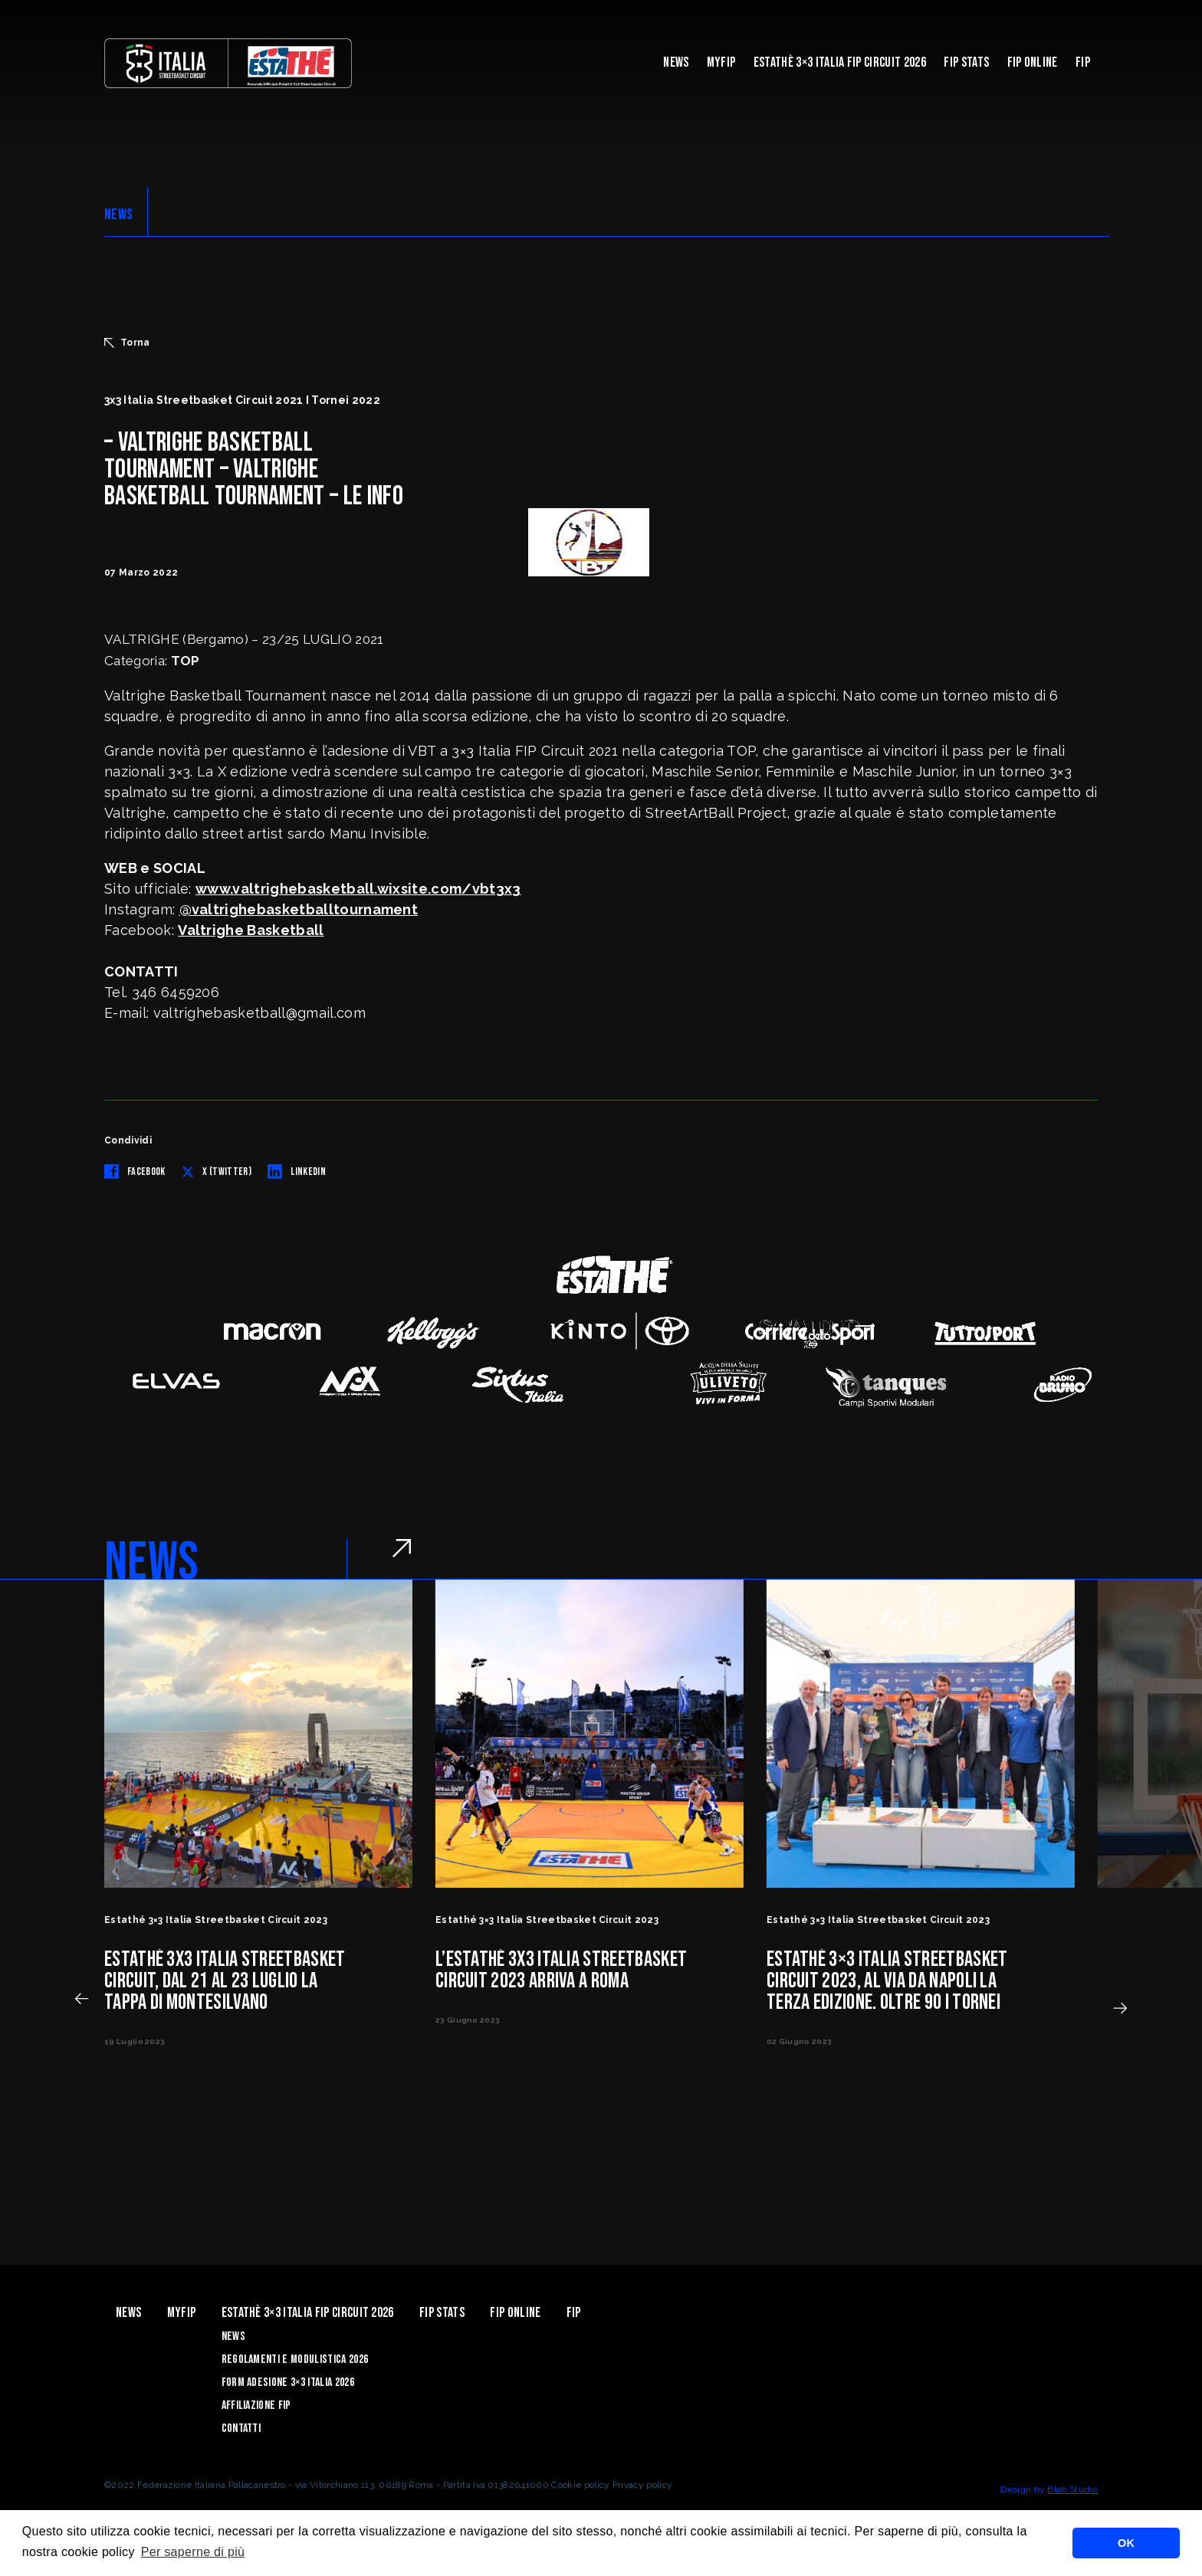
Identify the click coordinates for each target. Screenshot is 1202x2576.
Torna (127, 342)
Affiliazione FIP (256, 2405)
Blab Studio (1072, 2489)
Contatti (241, 2428)
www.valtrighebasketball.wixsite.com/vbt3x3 (358, 889)
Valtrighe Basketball (250, 930)
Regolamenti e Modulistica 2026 (295, 2359)
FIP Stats (966, 62)
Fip (1083, 62)
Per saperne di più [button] (193, 2551)
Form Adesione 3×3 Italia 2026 (288, 2382)
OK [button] (1126, 2543)
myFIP (721, 62)
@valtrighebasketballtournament (299, 909)
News (675, 62)
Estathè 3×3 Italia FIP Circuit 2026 (840, 62)
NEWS (118, 214)
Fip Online (1032, 62)
